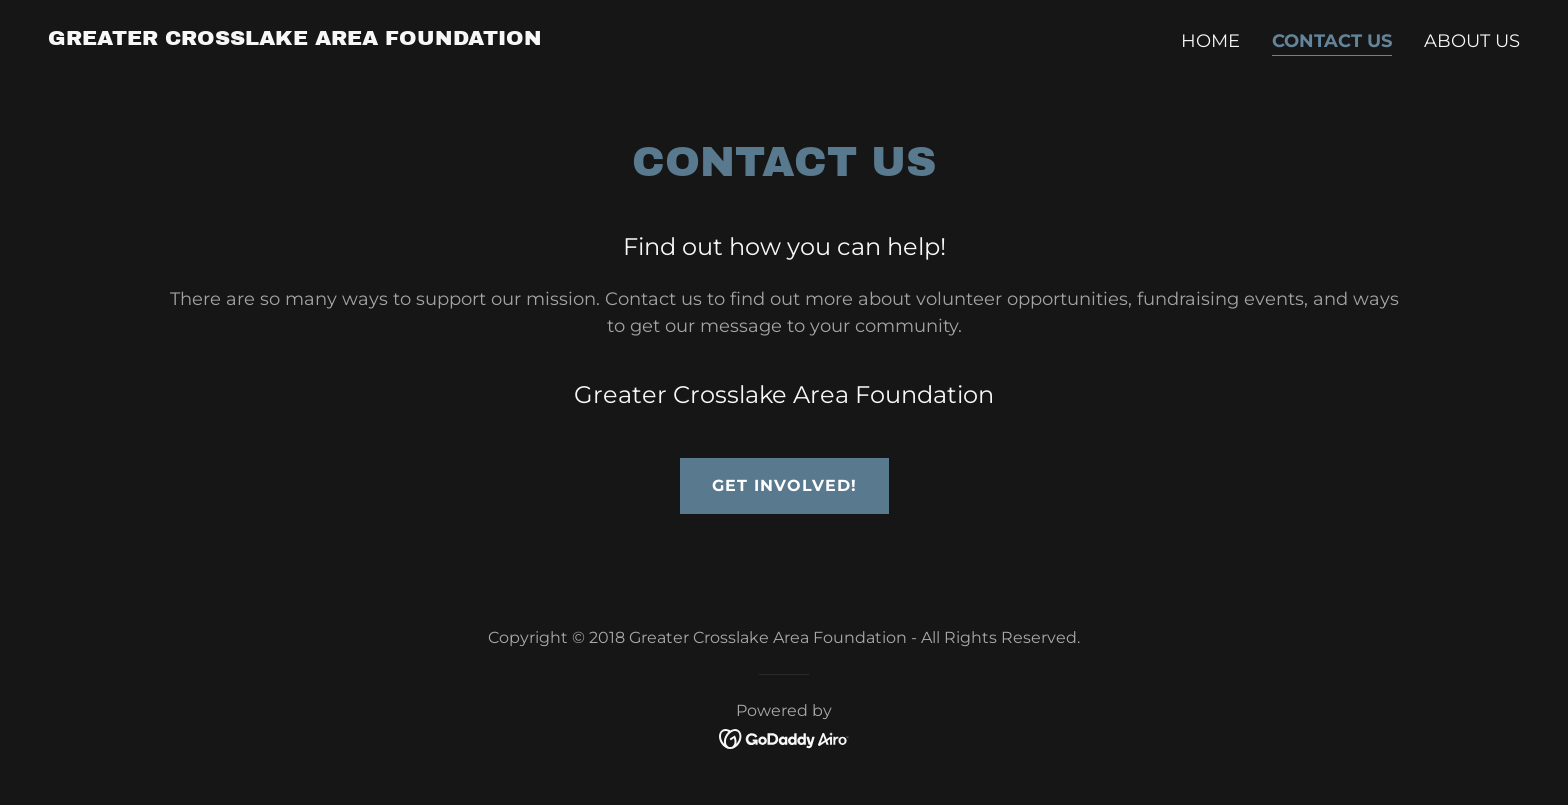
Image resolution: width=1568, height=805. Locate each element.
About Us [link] (1472, 41)
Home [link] (1210, 41)
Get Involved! (784, 485)
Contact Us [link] (1332, 41)
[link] (295, 39)
